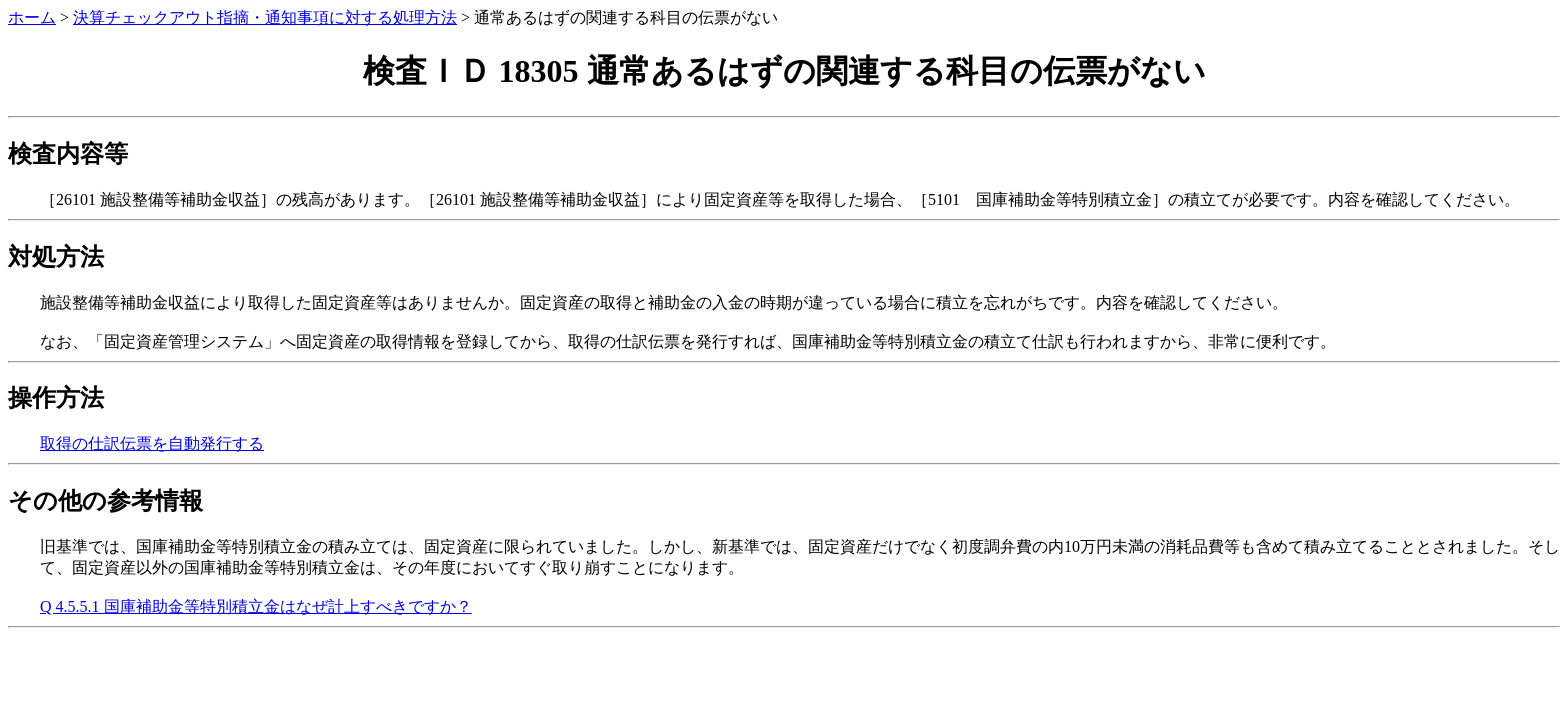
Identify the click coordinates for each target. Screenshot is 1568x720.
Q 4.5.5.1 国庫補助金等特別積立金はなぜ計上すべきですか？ (256, 606)
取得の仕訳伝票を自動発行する (152, 443)
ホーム (32, 17)
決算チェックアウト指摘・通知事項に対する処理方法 (265, 17)
